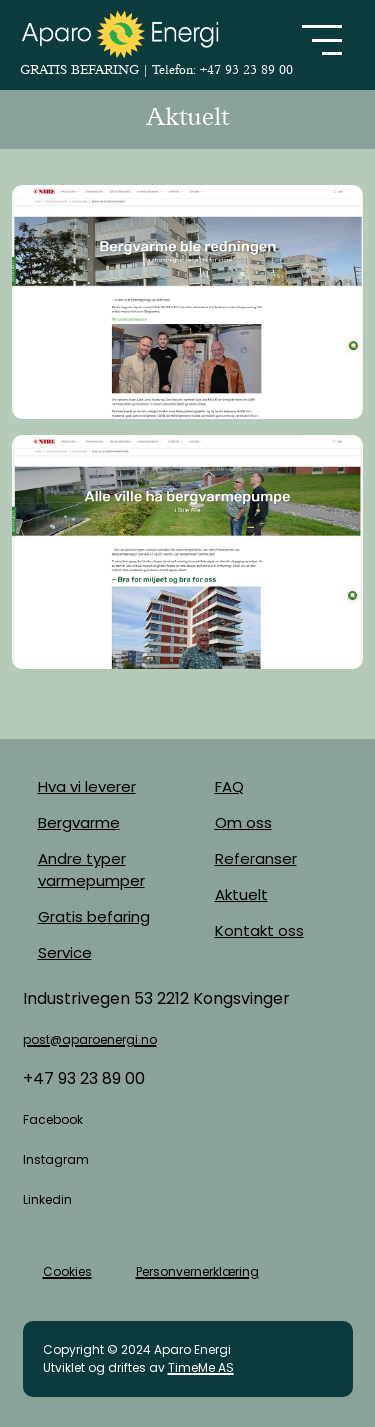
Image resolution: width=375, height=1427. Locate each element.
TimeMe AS (201, 1367)
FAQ (229, 786)
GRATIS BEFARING (81, 69)
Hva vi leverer (87, 786)
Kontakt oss (259, 930)
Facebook (53, 1119)
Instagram (56, 1159)
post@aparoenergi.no (90, 1039)
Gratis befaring (94, 916)
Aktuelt (241, 894)
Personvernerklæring (197, 1271)
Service (65, 952)
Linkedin (47, 1199)
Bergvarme (79, 822)
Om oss (243, 822)
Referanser (256, 858)
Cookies (67, 1271)
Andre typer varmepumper (91, 869)
